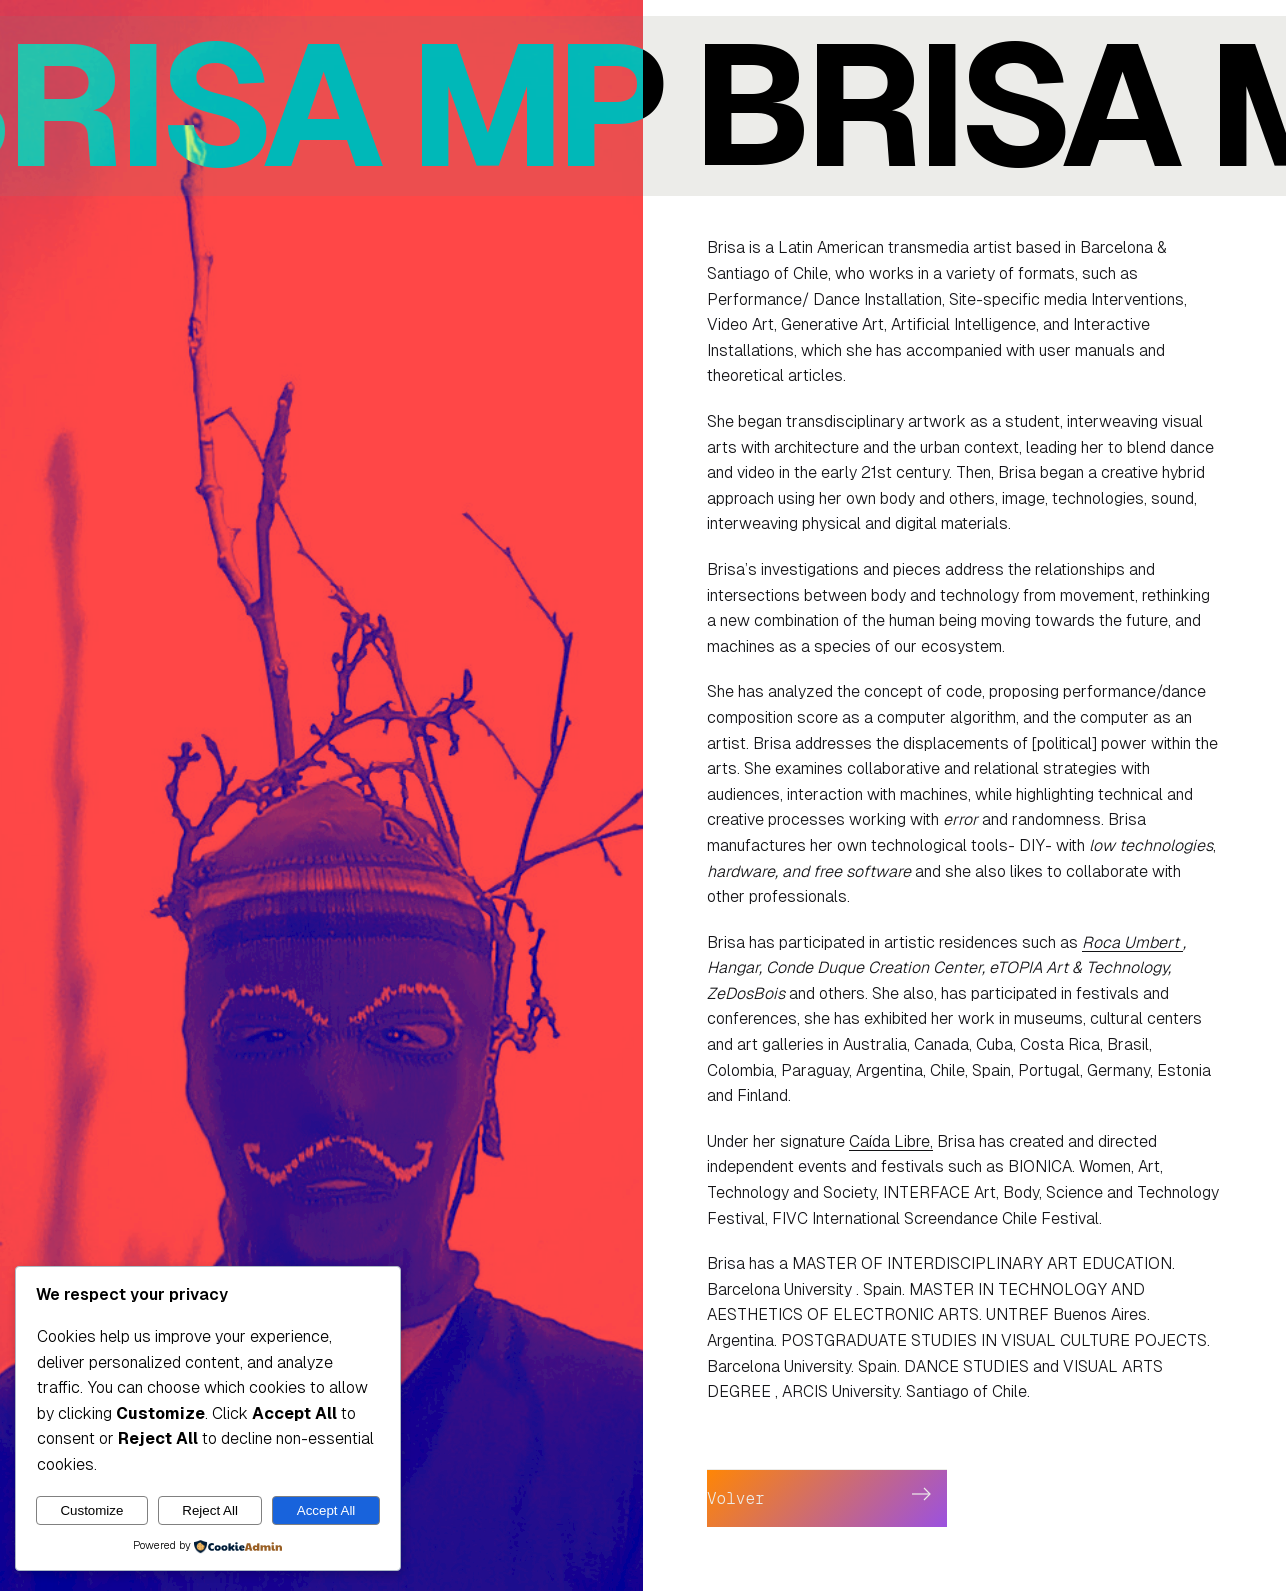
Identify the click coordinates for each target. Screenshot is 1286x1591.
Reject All (210, 1510)
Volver (736, 1498)
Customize (91, 1510)
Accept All (326, 1510)
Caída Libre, (891, 1141)
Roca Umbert (1132, 942)
